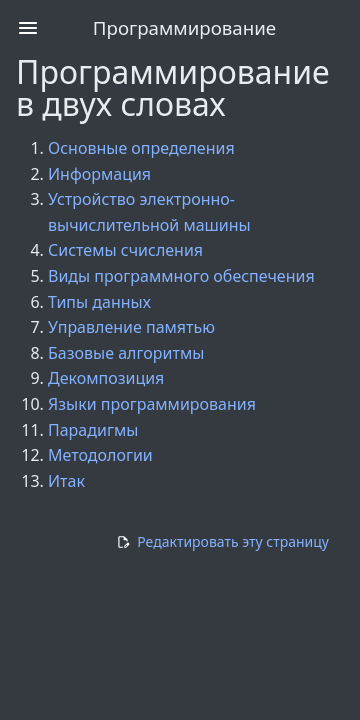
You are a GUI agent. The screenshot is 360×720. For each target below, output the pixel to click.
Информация (99, 174)
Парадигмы (93, 430)
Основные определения (141, 148)
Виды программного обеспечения (181, 276)
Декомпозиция (106, 378)
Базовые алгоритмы (126, 353)
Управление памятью (131, 327)
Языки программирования (152, 404)
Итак (66, 481)
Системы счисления (125, 250)
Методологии (100, 455)
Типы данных (99, 302)
